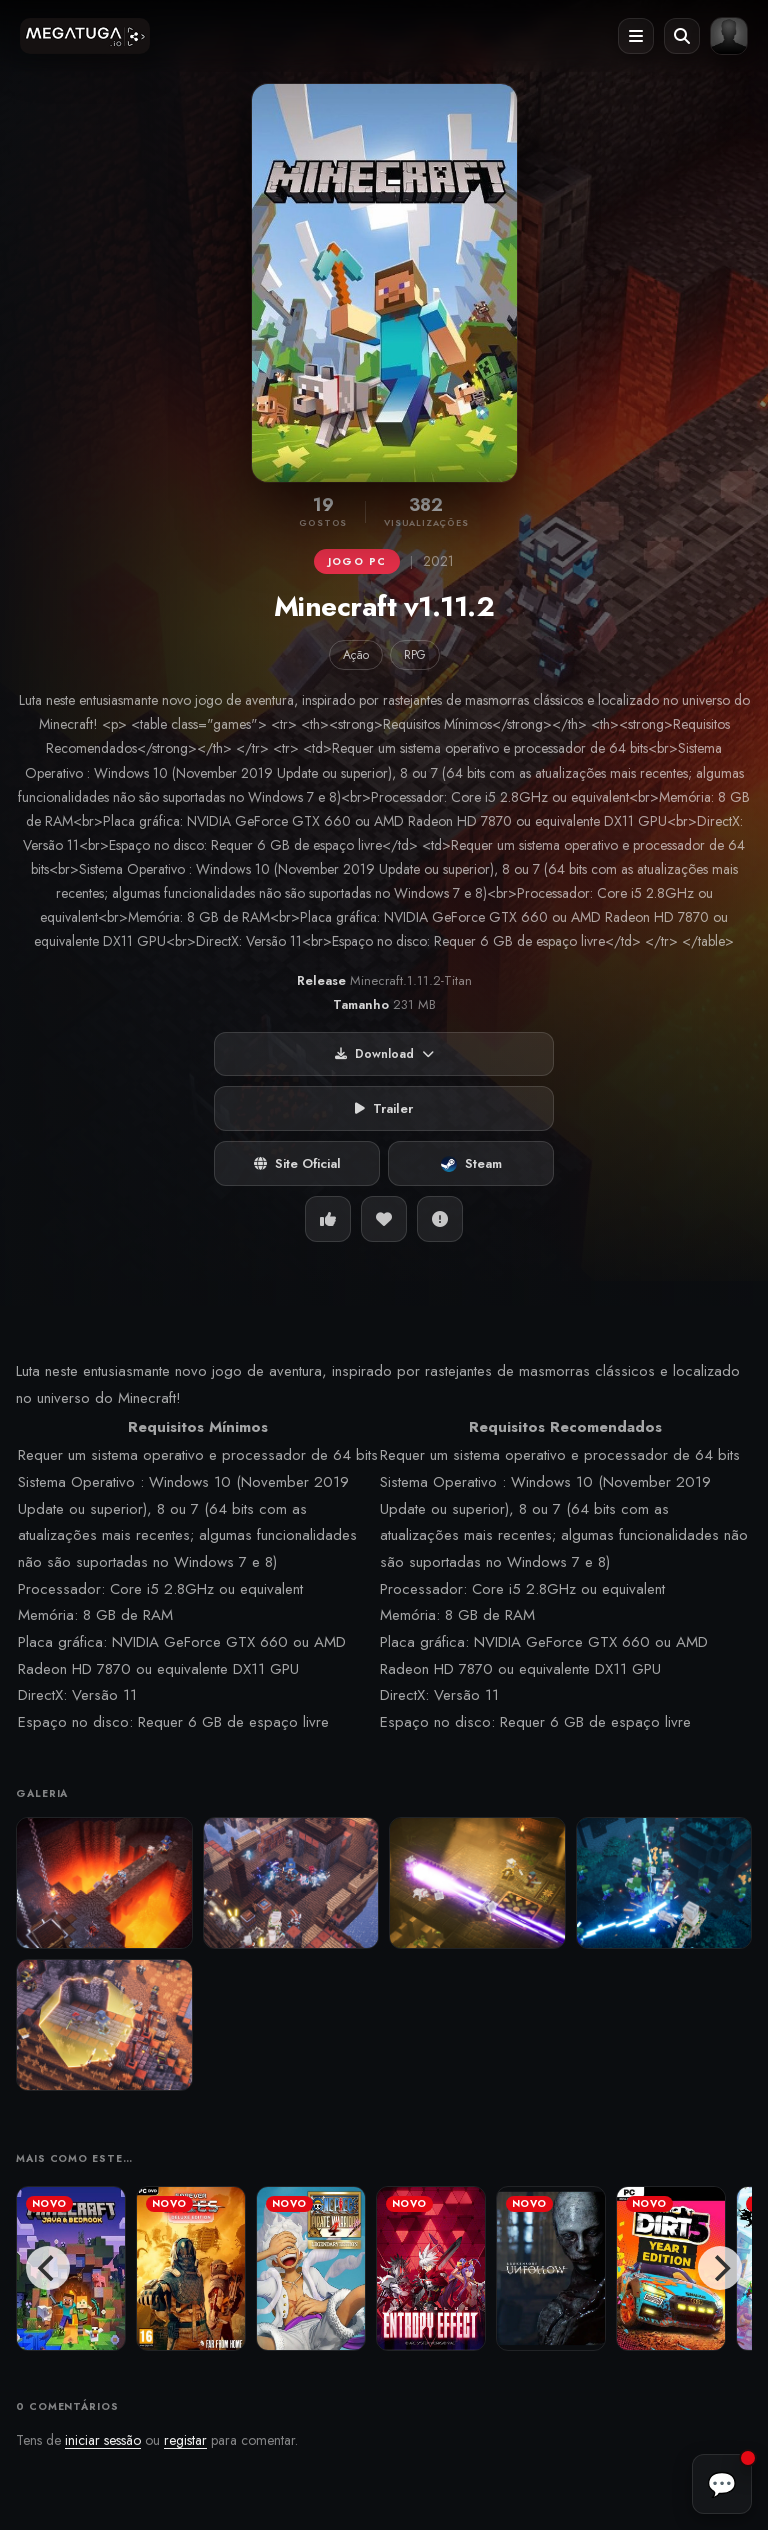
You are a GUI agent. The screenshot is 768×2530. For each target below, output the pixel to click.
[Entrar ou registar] (729, 36)
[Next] (720, 2268)
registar (185, 2440)
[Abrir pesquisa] (682, 36)
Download (384, 1054)
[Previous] (48, 2268)
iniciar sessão (103, 2440)
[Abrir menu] (636, 36)
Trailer (384, 1108)
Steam (471, 1163)
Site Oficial (297, 1163)
